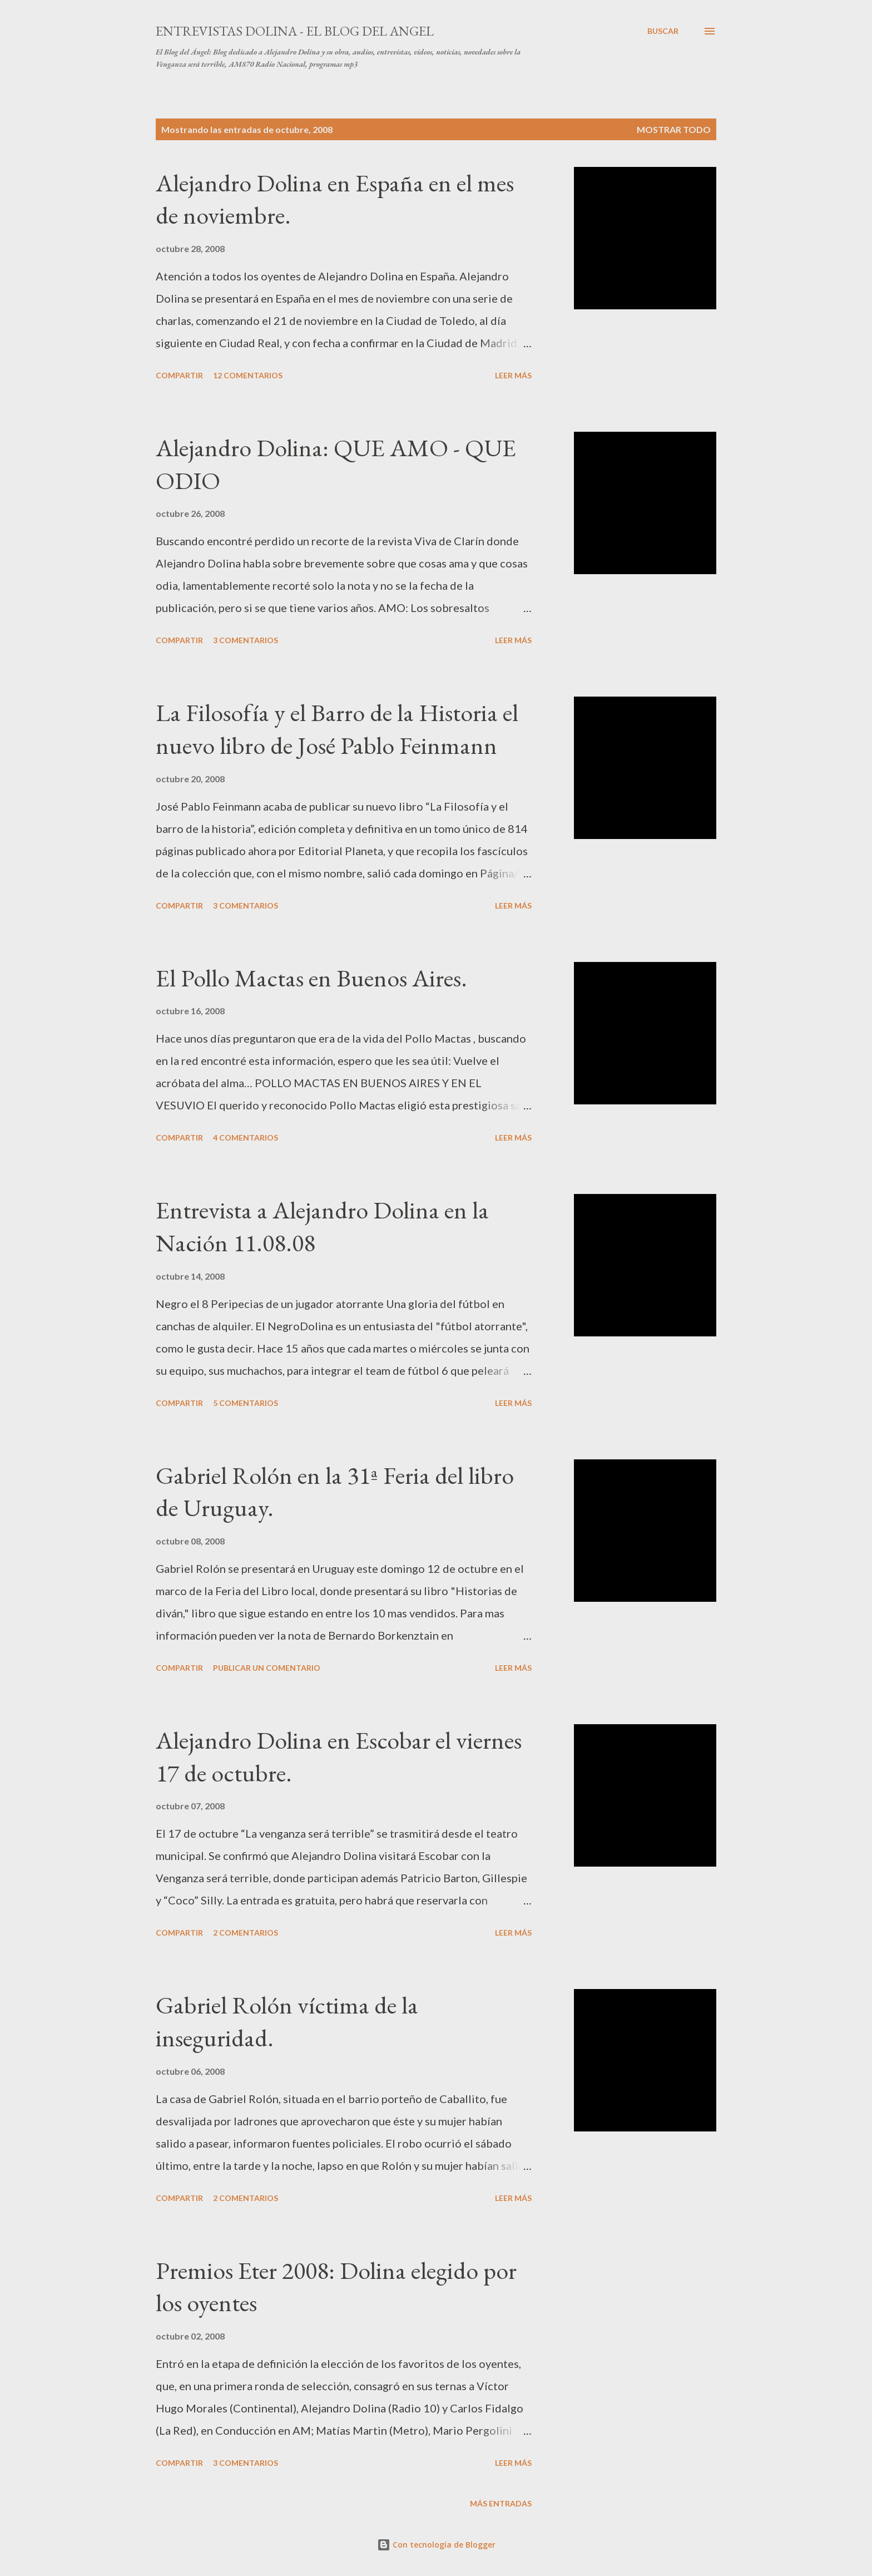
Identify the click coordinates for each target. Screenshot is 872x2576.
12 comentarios (248, 375)
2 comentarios (245, 1932)
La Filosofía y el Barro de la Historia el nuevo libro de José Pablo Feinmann (337, 729)
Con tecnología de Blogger (436, 2544)
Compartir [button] (179, 375)
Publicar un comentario (266, 1667)
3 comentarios (245, 640)
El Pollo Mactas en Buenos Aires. (311, 978)
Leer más (513, 375)
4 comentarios (245, 1137)
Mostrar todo (674, 129)
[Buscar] (662, 31)
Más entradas (501, 2503)
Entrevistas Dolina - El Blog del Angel (295, 31)
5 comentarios (245, 1403)
